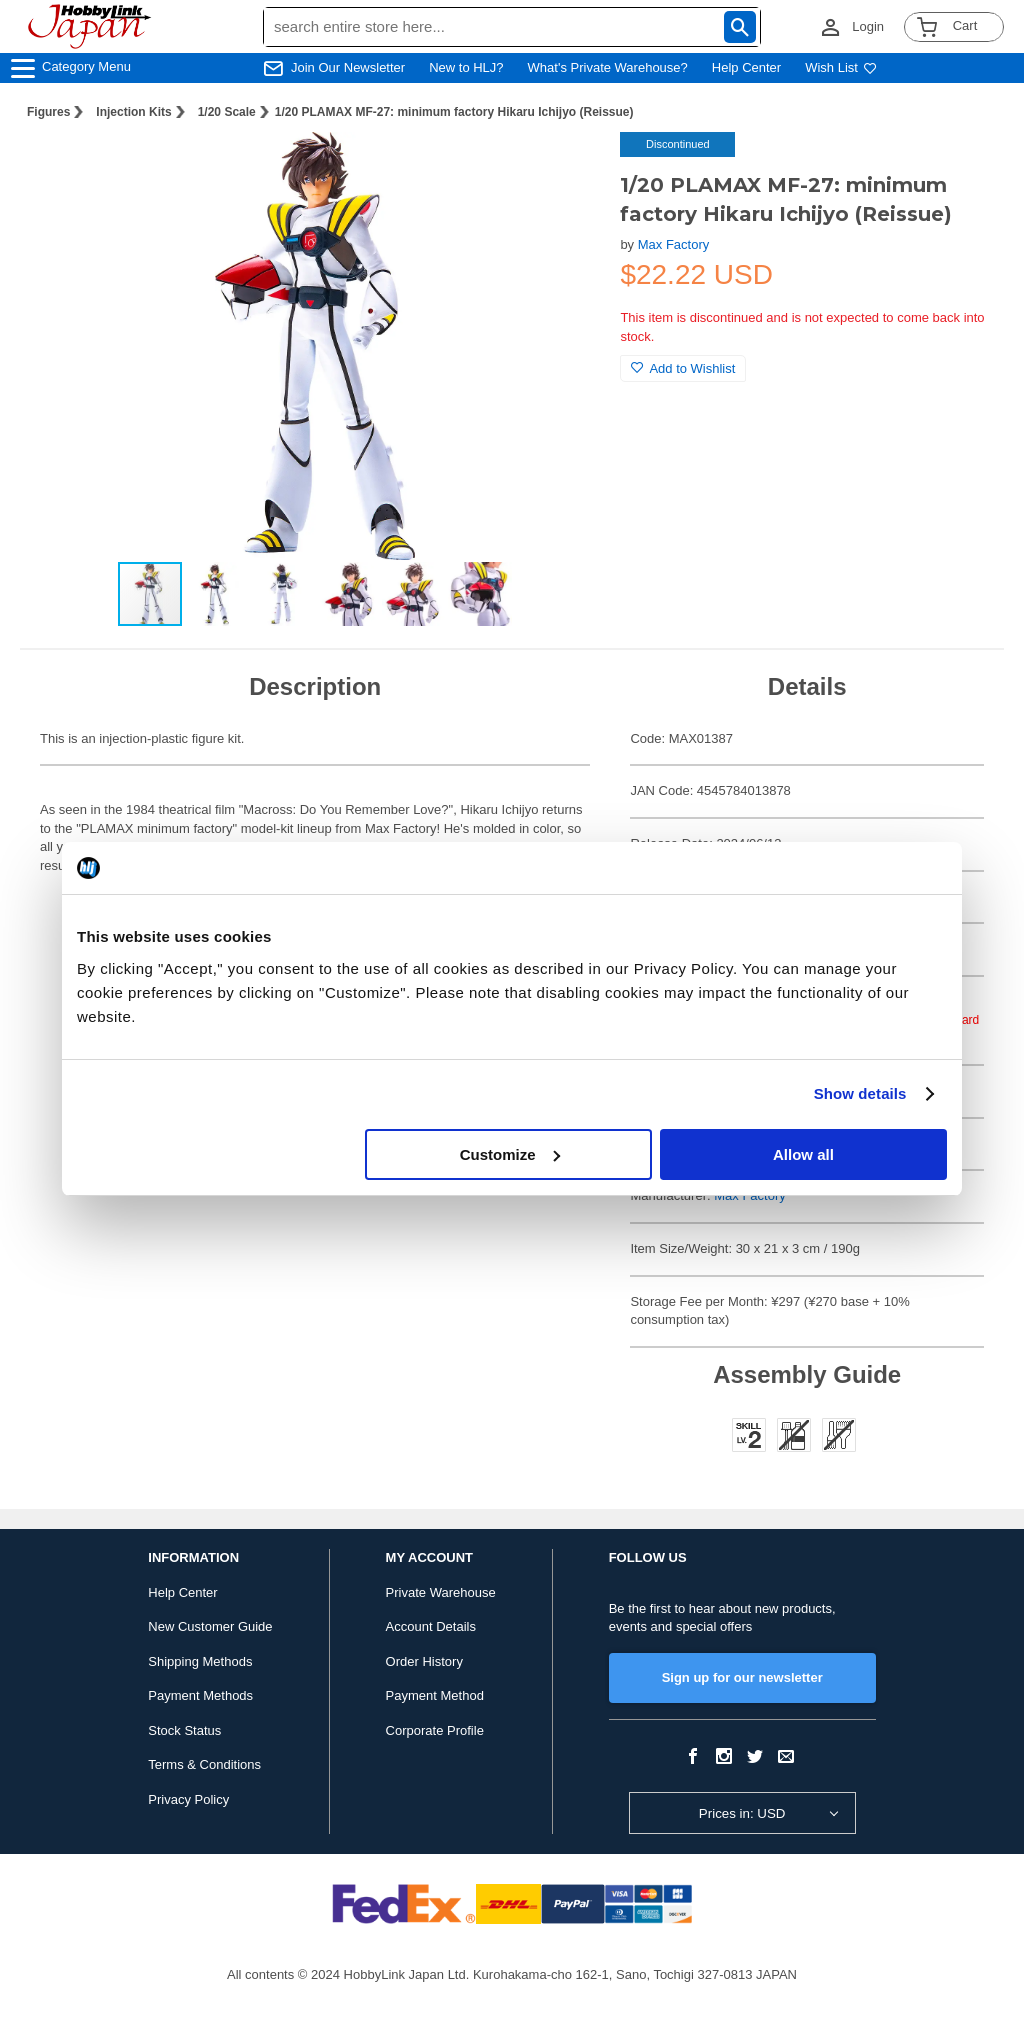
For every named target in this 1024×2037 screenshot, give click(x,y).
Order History (424, 1661)
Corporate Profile (435, 1730)
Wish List (841, 67)
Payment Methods (200, 1695)
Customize (510, 1154)
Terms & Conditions (204, 1764)
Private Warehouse (441, 1592)
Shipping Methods (200, 1661)
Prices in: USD (742, 1813)
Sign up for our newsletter (742, 1677)
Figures (48, 112)
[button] (564, 168)
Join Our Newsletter (348, 67)
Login (868, 26)
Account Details (431, 1626)
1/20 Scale (227, 112)
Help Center (746, 67)
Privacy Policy (188, 1799)
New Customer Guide (210, 1626)
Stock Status (184, 1730)
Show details (860, 1093)
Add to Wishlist (683, 368)
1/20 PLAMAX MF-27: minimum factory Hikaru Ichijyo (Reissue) (454, 112)
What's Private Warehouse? (608, 67)
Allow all (803, 1154)
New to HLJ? (466, 67)
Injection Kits (133, 112)
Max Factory (674, 244)
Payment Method (435, 1695)
